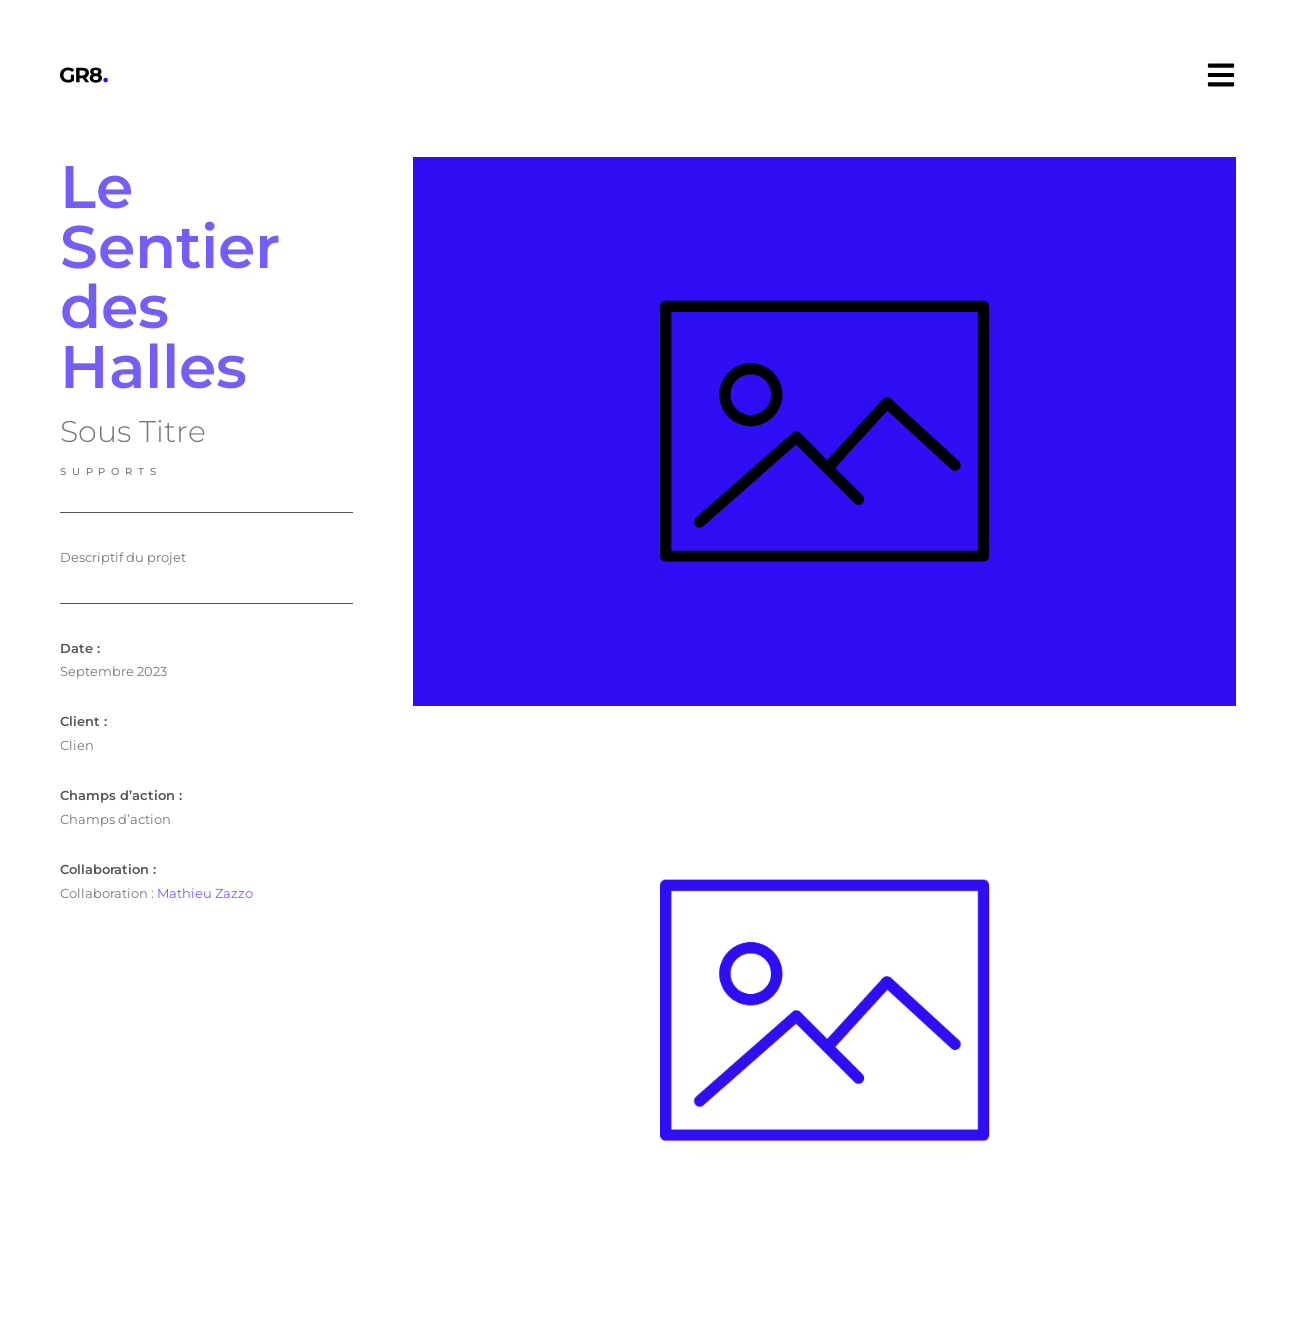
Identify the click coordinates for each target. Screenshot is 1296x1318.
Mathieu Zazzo (205, 893)
